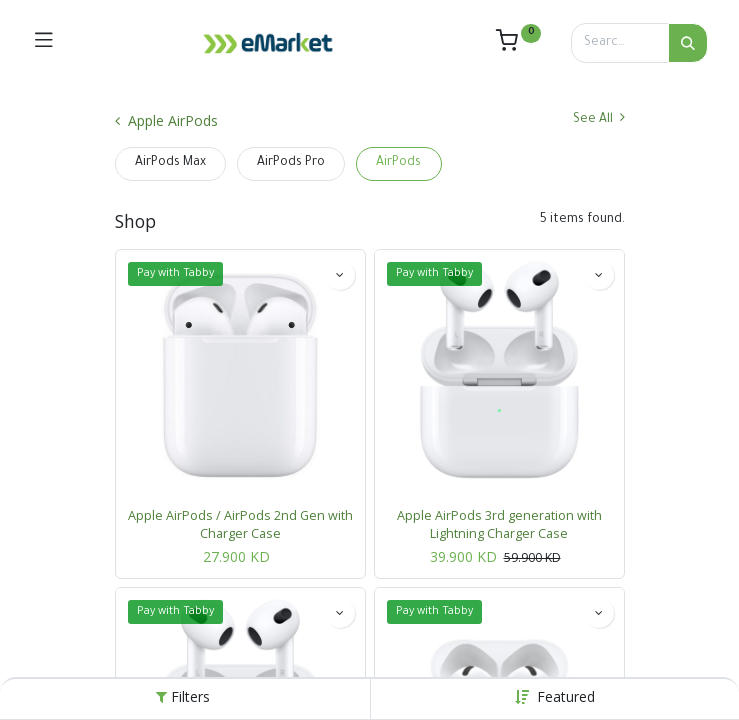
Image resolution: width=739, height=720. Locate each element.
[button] (566, 696)
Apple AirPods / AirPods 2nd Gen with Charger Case (240, 524)
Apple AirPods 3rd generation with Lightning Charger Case (499, 524)
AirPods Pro (291, 163)
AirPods (398, 163)
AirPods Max (170, 163)
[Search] (688, 43)
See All (599, 118)
